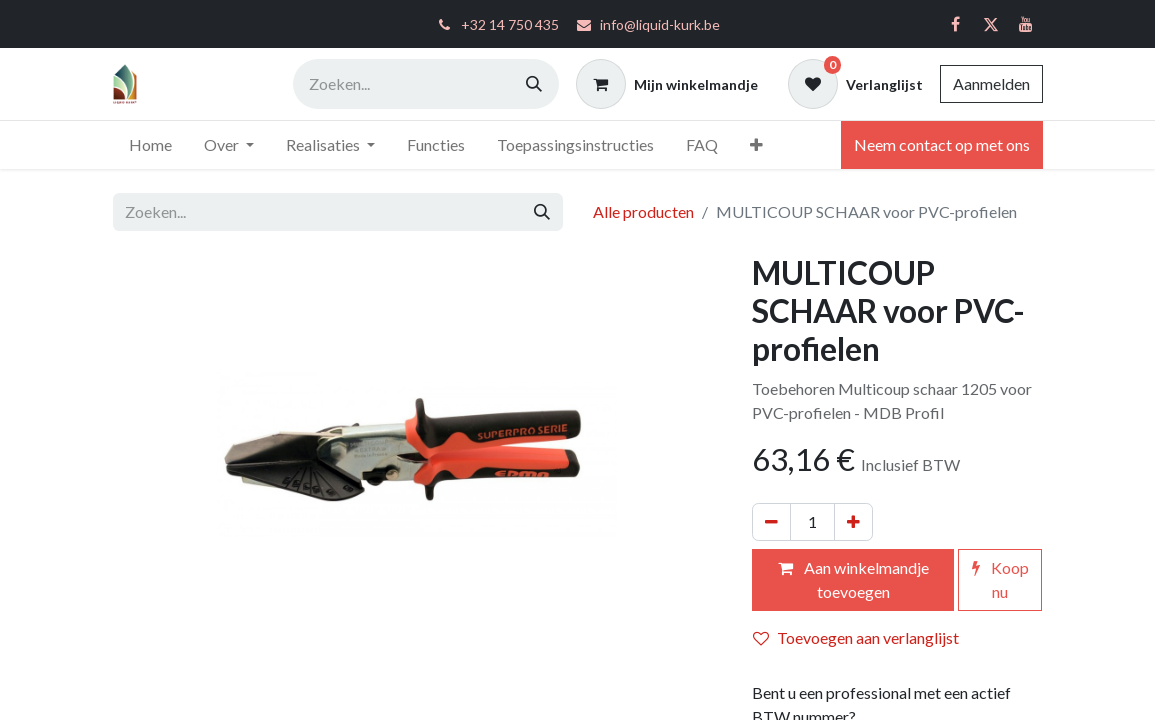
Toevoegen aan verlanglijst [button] (856, 637)
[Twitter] (991, 24)
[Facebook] (956, 24)
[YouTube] (1026, 24)
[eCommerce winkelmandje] (667, 84)
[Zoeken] (534, 84)
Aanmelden (991, 83)
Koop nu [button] (1000, 579)
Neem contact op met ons (942, 144)
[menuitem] (150, 145)
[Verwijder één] (771, 522)
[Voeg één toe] (853, 522)
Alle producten (643, 211)
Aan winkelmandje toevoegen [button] (853, 579)
